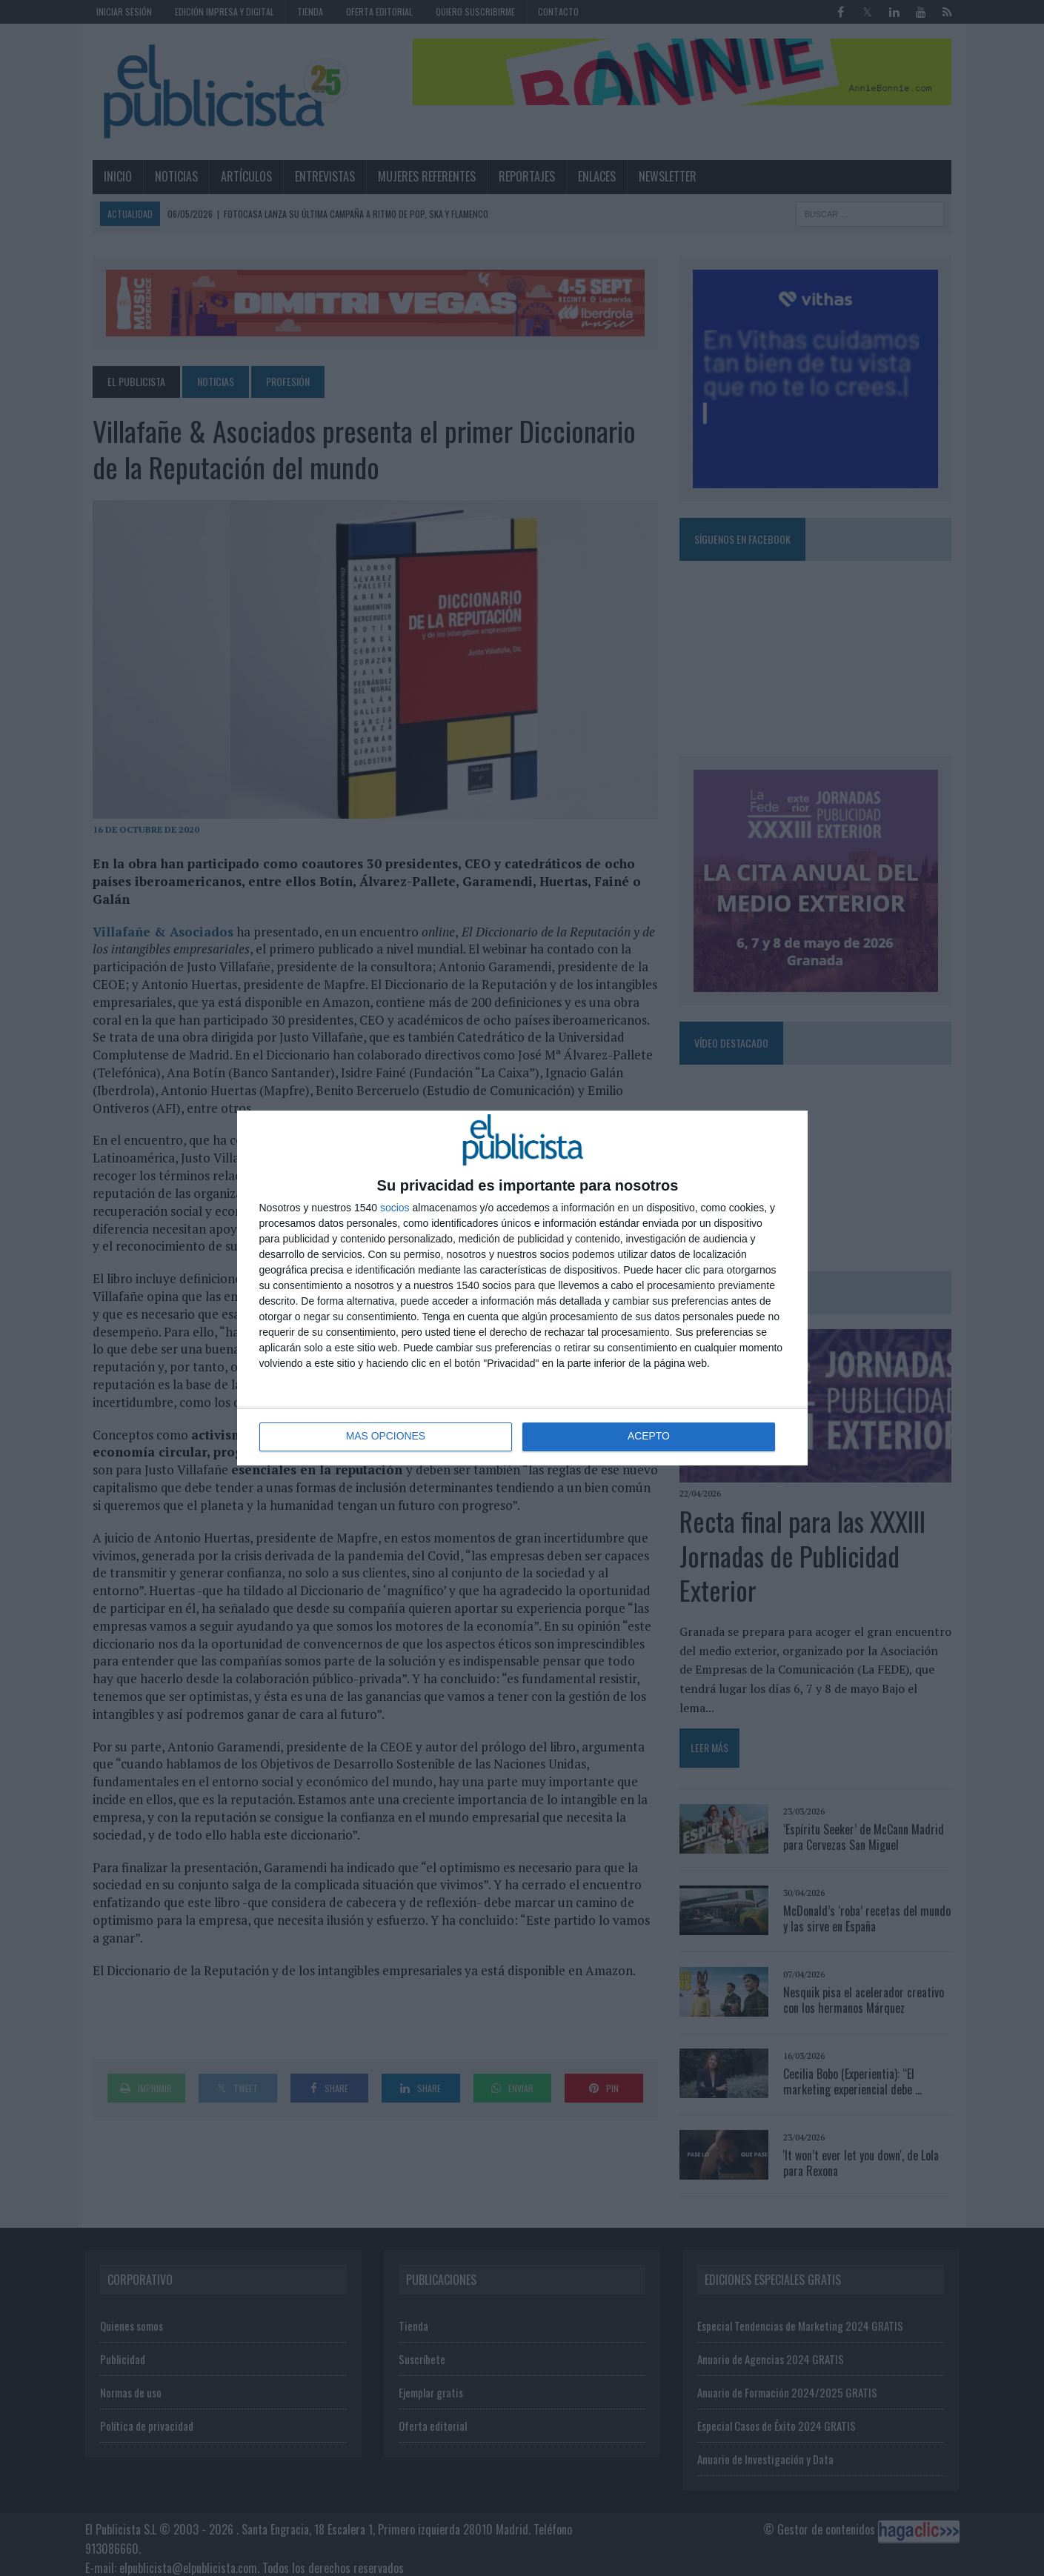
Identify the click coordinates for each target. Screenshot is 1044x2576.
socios (395, 1207)
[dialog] (522, 1288)
